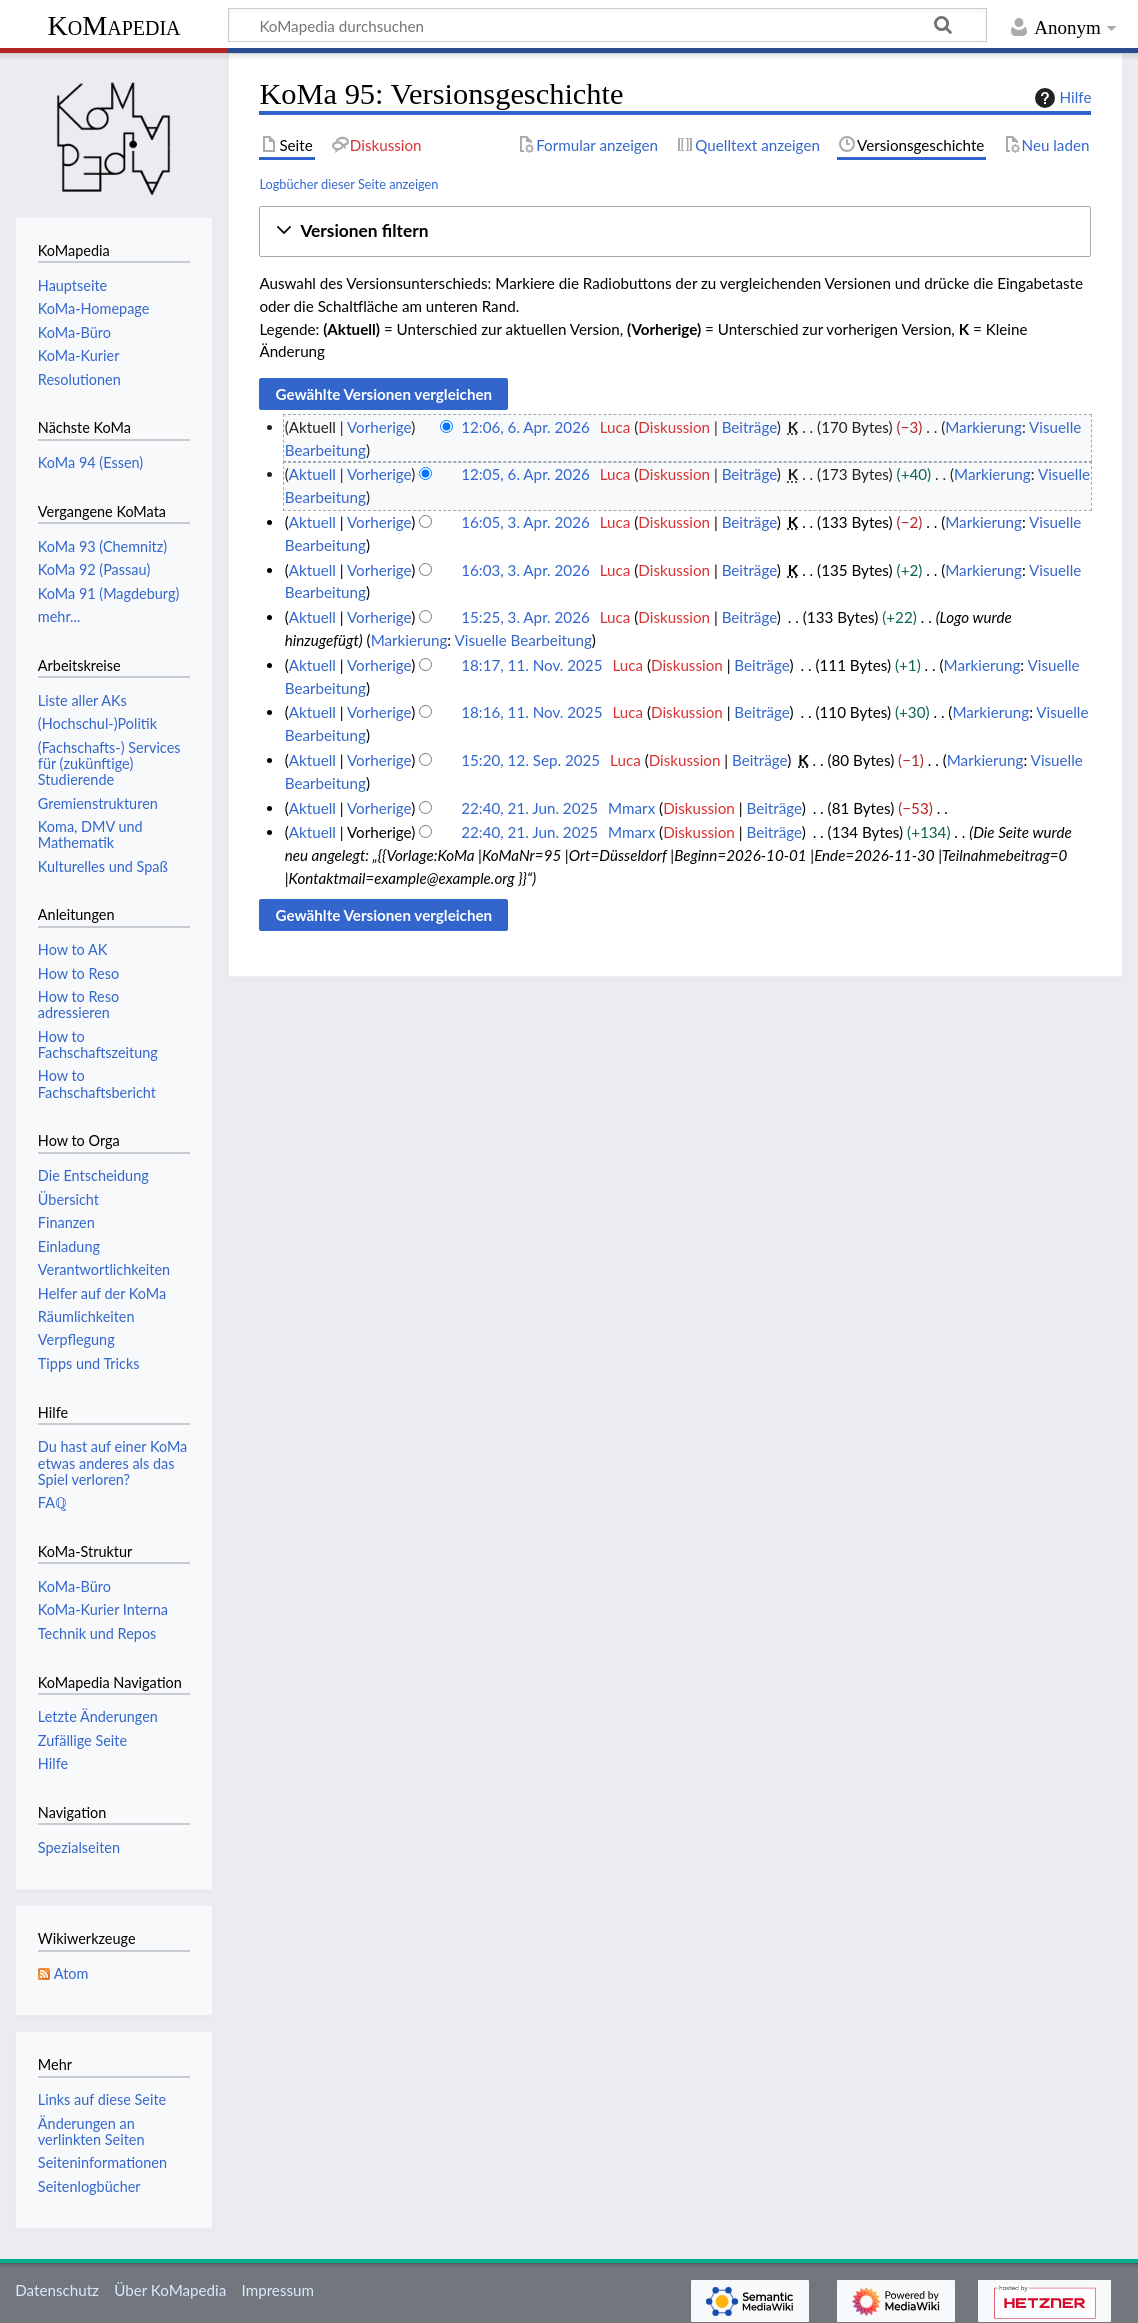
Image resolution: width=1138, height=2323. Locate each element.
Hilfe (1061, 98)
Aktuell (312, 474)
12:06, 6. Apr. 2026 (525, 427)
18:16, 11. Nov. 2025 (531, 712)
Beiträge (749, 427)
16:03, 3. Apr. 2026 (525, 570)
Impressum (278, 2290)
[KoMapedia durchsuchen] (607, 25)
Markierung (983, 427)
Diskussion (674, 427)
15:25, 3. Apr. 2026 (525, 617)
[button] (675, 231)
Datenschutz (57, 2290)
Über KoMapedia (170, 2290)
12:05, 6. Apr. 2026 (525, 474)
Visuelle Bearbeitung (523, 640)
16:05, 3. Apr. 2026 (525, 522)
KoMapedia (113, 25)
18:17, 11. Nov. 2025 (531, 665)
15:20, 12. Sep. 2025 (530, 760)
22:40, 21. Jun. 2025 (529, 808)
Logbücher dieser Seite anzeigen (348, 184)
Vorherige (379, 427)
